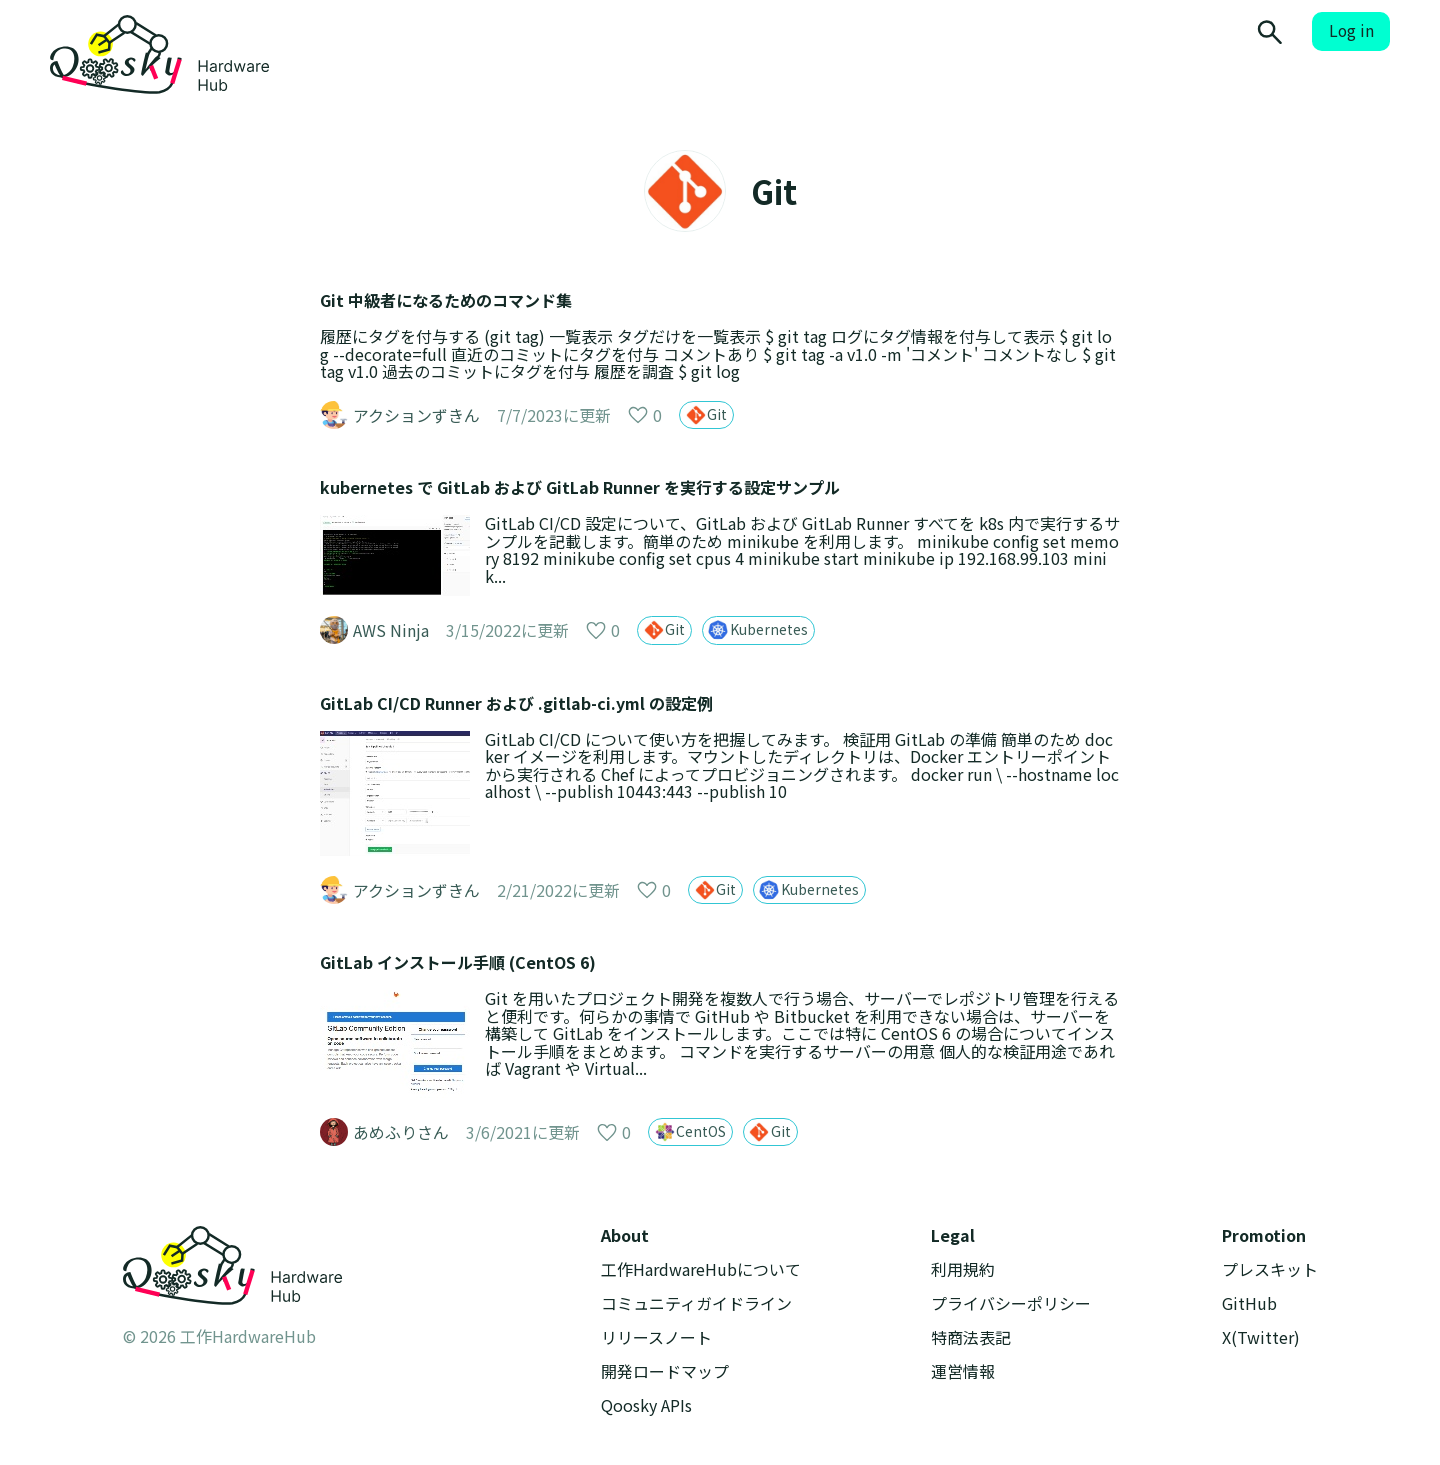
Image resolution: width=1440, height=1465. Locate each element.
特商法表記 (971, 1337)
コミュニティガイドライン (696, 1303)
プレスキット (1270, 1269)
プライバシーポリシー (1011, 1303)
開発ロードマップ (665, 1371)
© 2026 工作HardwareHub (219, 1336)
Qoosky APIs (646, 1405)
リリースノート (656, 1337)
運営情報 (963, 1371)
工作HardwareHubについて (701, 1269)
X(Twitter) (1261, 1337)
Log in (1351, 30)
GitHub (1249, 1303)
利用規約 (963, 1269)
